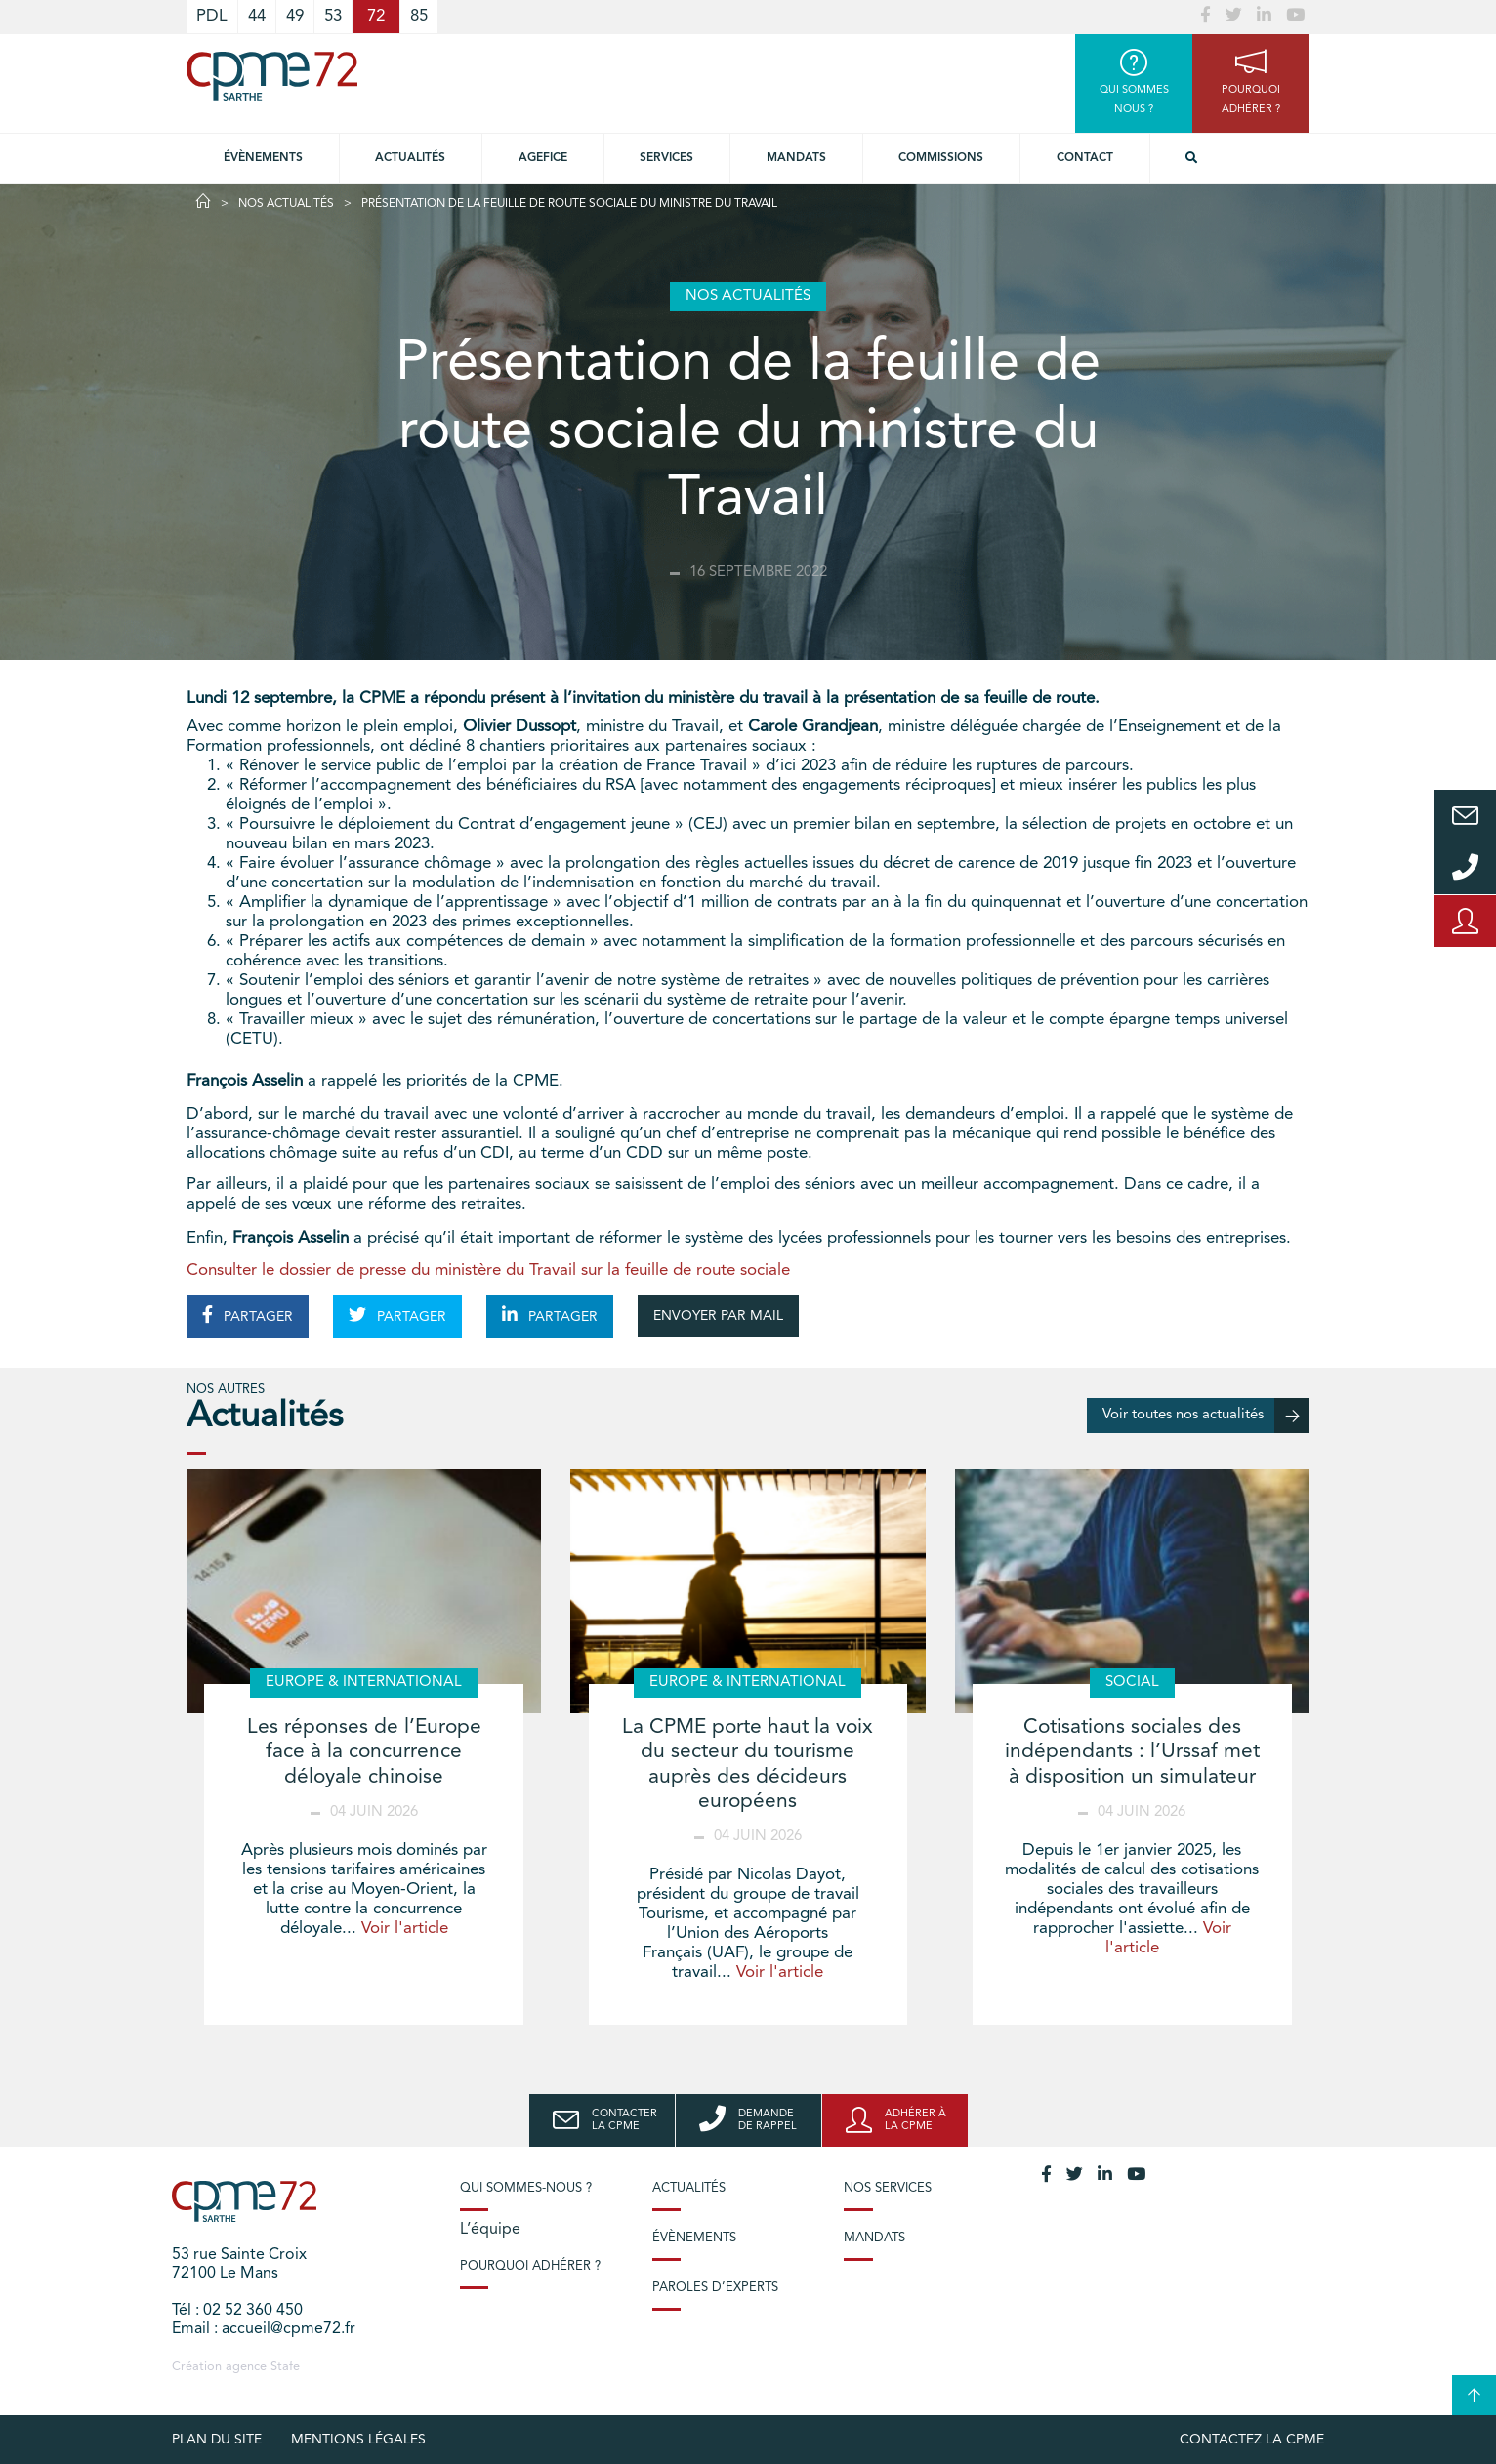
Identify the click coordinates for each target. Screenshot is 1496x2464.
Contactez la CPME (1252, 2439)
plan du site (217, 2439)
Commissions (940, 158)
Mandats (796, 158)
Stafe (285, 2367)
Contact (1085, 158)
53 (333, 16)
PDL (212, 16)
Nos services (888, 2188)
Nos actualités (286, 204)
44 (257, 16)
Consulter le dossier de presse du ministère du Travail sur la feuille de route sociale (488, 1270)
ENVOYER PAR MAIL (718, 1316)
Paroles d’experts (715, 2287)
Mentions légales (358, 2439)
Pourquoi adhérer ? (530, 2266)
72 (376, 16)
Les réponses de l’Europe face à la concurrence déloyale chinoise (364, 1751)
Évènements (263, 158)
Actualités (410, 158)
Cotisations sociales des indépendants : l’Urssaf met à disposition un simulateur (1132, 1751)
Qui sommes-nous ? (526, 2188)
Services (666, 158)
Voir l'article (404, 1928)
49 (295, 16)
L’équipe (490, 2230)
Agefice (543, 158)
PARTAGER (247, 1315)
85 (419, 16)
